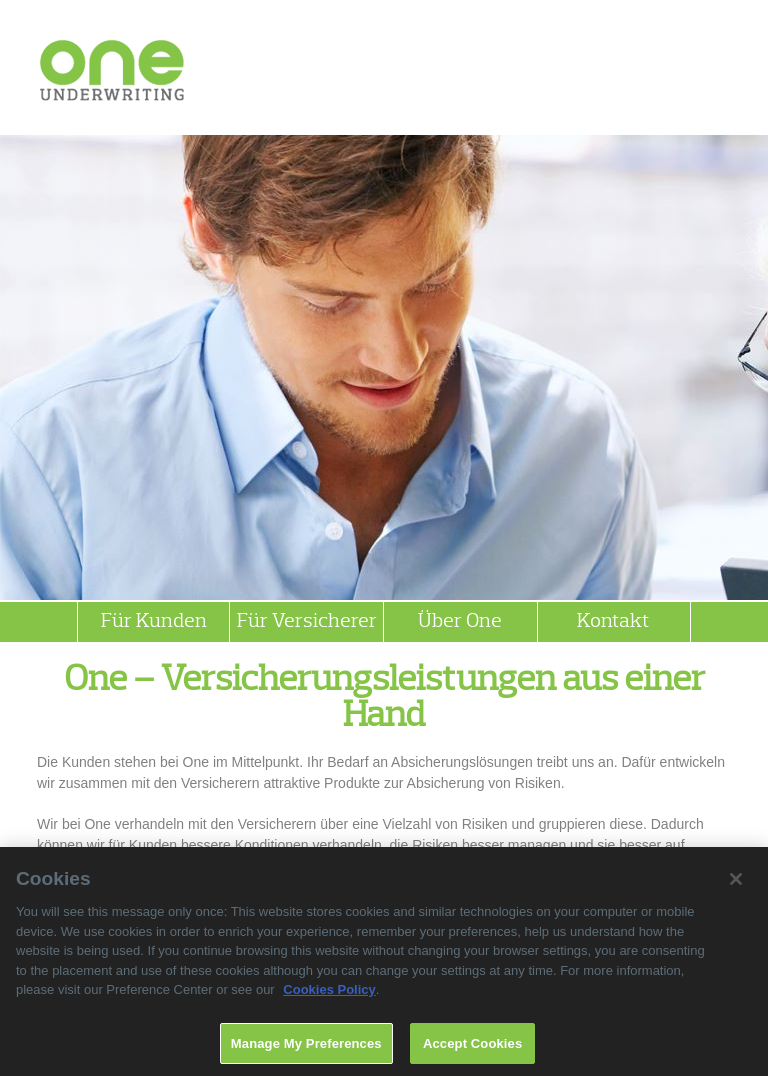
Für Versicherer (307, 622)
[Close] (736, 884)
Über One (460, 622)
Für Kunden (154, 622)
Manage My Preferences (306, 1048)
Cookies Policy (329, 994)
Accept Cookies (472, 1048)
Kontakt (613, 622)
